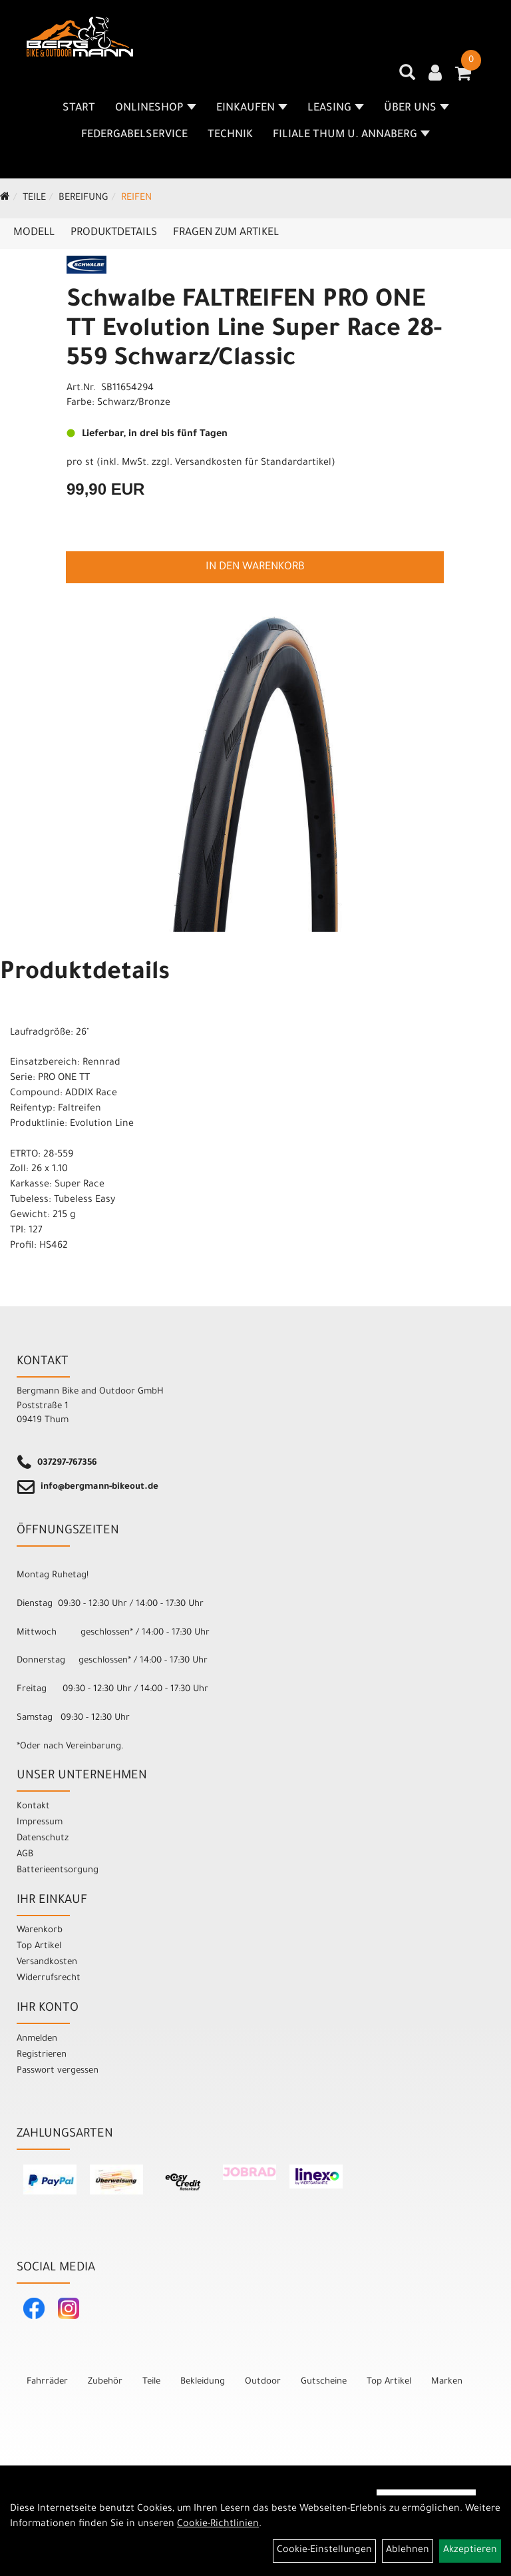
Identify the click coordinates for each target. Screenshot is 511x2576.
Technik (230, 135)
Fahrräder (47, 2382)
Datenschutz (43, 1839)
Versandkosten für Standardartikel (253, 463)
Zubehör (105, 2382)
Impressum (40, 1823)
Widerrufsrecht (49, 1978)
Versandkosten (47, 1962)
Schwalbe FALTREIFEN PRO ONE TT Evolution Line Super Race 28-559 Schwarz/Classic (254, 331)
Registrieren (42, 2055)
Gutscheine (324, 2382)
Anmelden (37, 2039)
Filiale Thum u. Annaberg (351, 135)
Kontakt (33, 1807)
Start (79, 109)
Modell (34, 233)
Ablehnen (407, 2550)
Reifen (136, 198)
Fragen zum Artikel (226, 233)
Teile (34, 198)
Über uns (416, 109)
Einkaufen (251, 109)
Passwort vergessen (57, 2071)
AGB (25, 1855)
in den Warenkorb (255, 567)
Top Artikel (39, 1946)
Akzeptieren (470, 2550)
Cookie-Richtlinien (218, 2524)
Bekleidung (202, 2382)
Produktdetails (114, 233)
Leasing (335, 109)
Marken (446, 2382)
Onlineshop (155, 109)
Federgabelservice (134, 135)
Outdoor (263, 2382)
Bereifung (83, 198)
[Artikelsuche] (407, 77)
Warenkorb (40, 1930)
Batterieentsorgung (57, 1871)
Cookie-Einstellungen (324, 2550)
